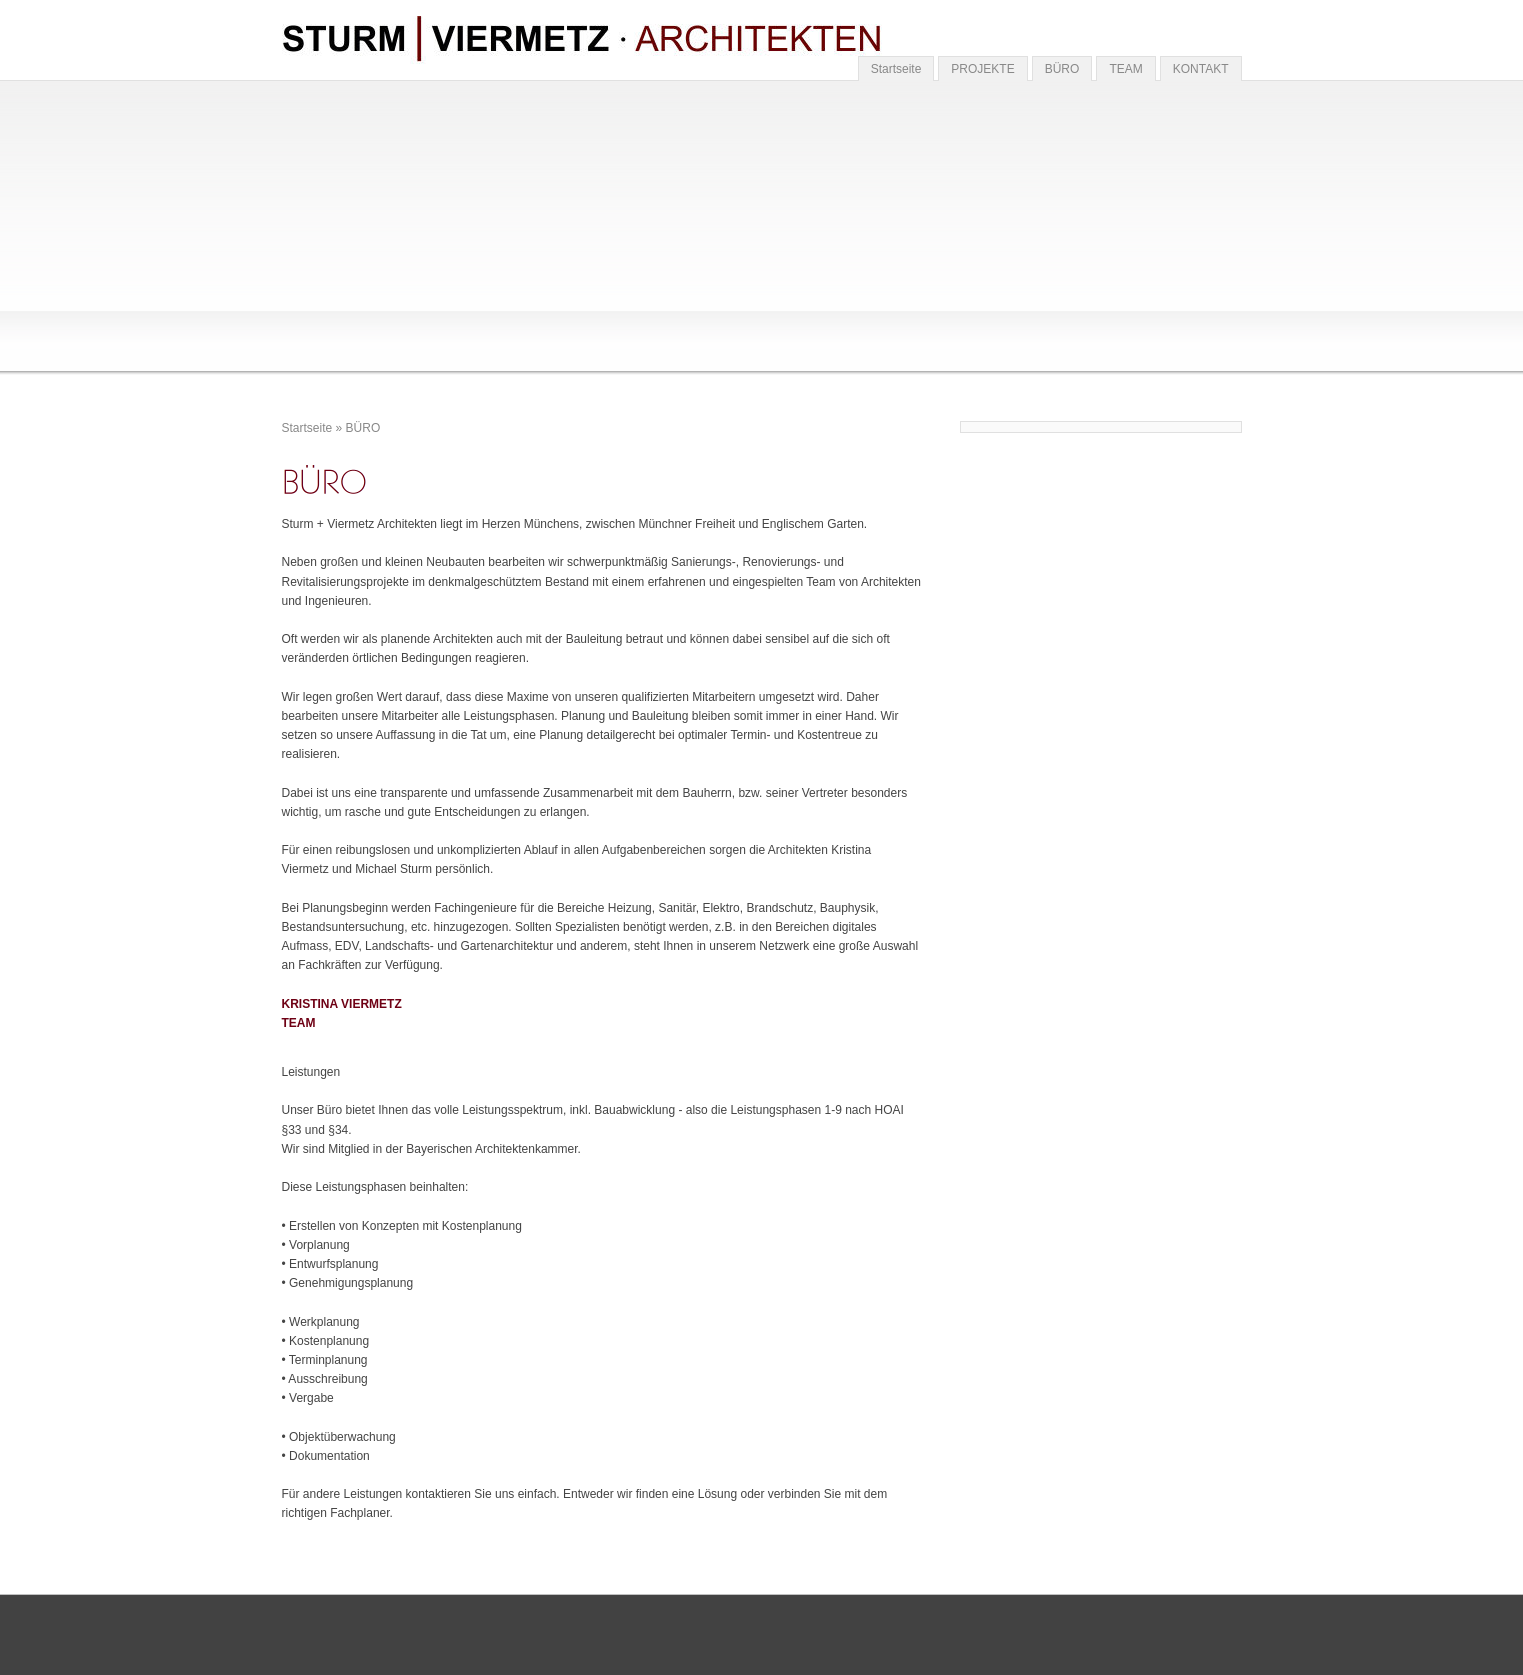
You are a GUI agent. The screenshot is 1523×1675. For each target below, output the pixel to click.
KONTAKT (1201, 69)
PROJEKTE (982, 69)
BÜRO (1062, 69)
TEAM (1125, 69)
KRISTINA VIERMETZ (342, 1004)
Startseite (896, 69)
